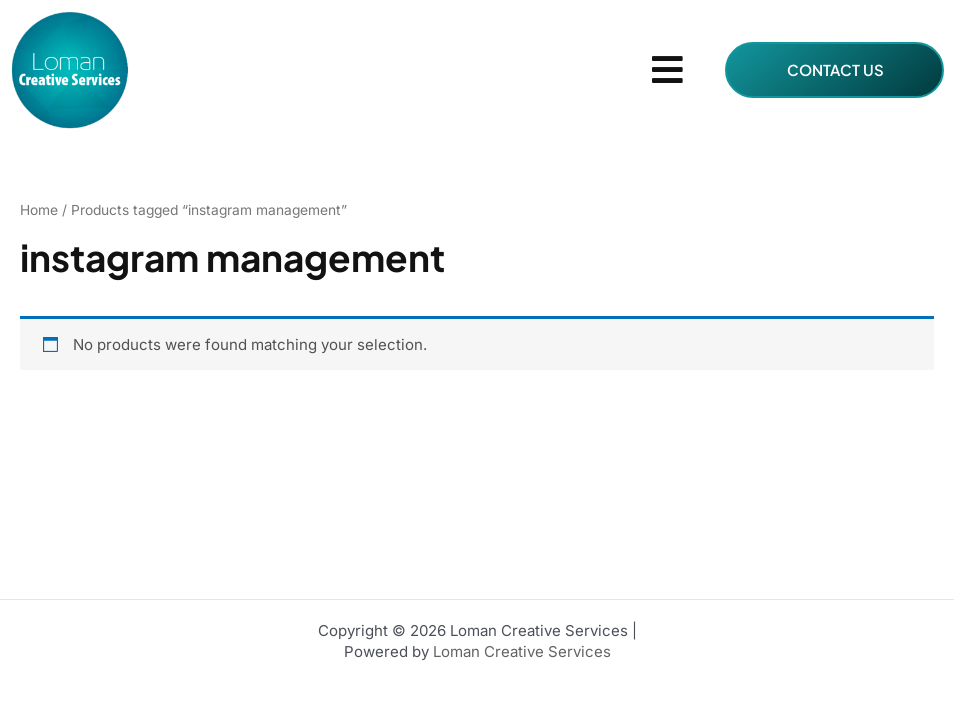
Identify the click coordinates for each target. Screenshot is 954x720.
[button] (668, 70)
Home (39, 210)
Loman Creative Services (520, 651)
